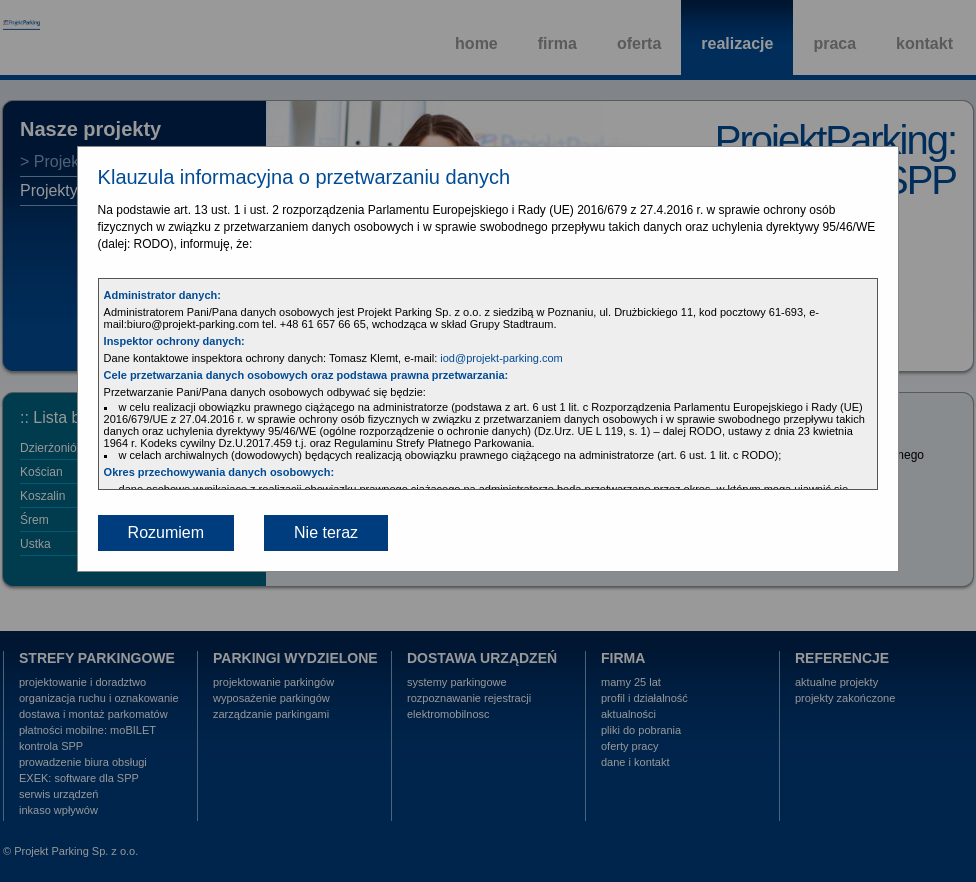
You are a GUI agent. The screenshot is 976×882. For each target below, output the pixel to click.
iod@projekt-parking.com (501, 358)
